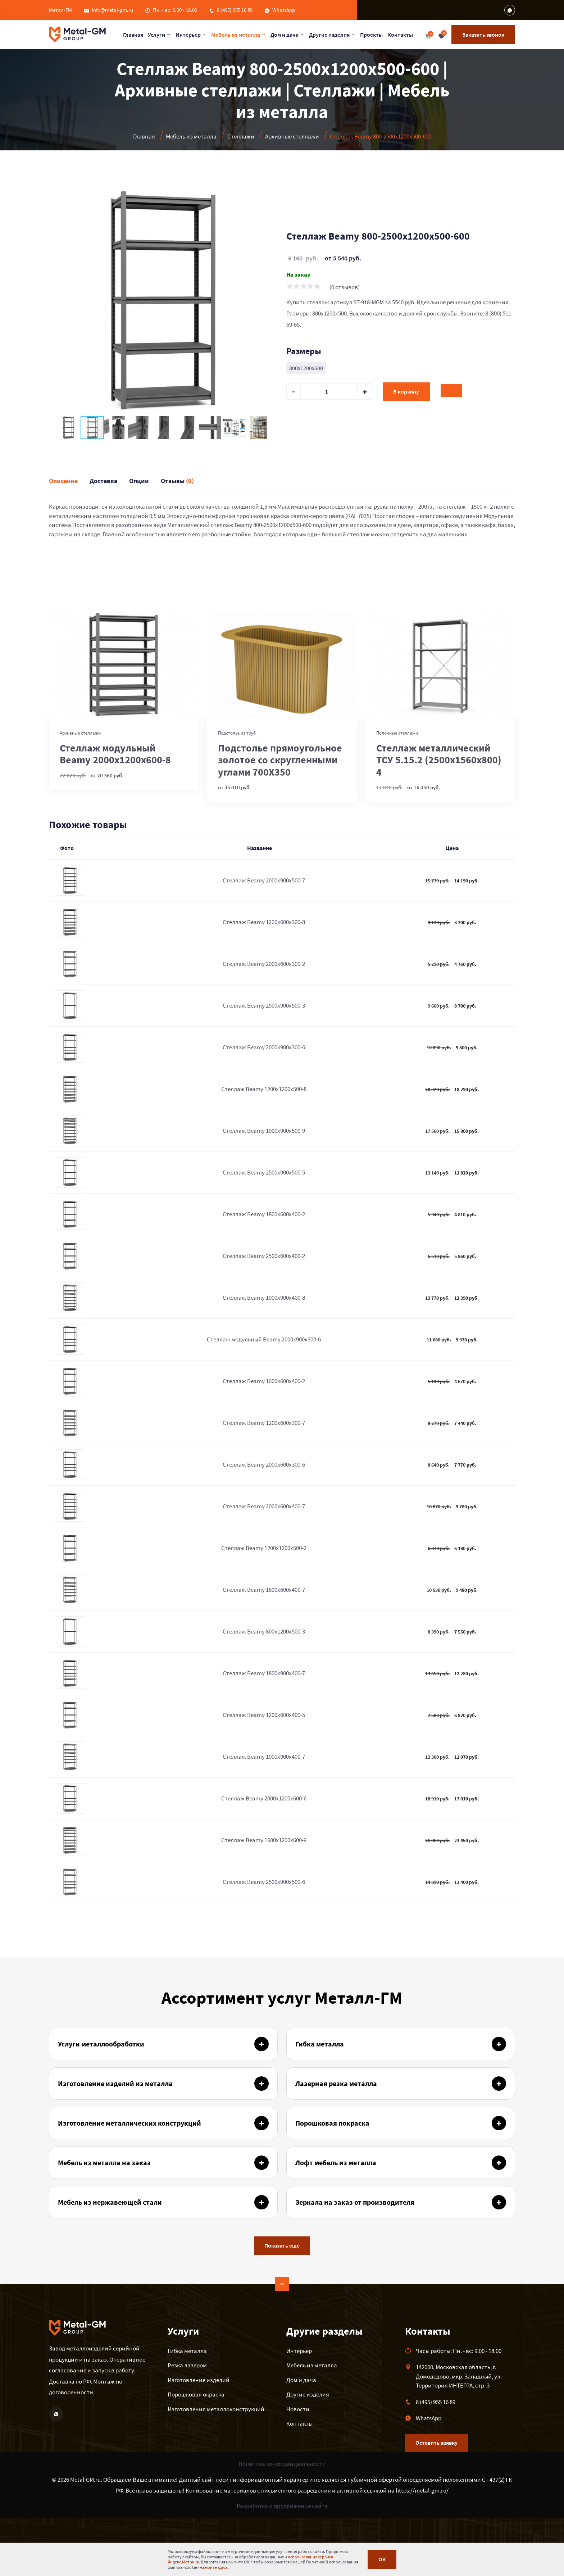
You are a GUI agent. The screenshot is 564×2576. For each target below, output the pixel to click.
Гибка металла (187, 2351)
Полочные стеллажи (397, 733)
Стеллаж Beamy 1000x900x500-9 (264, 1131)
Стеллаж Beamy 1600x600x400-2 (264, 1381)
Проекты (371, 34)
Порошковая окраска (196, 2394)
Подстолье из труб (237, 733)
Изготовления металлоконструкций (216, 2409)
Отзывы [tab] (177, 481)
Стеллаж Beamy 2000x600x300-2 (264, 964)
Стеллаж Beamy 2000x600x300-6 (264, 1464)
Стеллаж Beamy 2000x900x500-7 (264, 880)
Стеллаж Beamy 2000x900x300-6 (264, 1047)
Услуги (156, 34)
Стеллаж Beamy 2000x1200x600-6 (263, 1798)
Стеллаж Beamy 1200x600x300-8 (264, 922)
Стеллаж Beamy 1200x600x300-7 (264, 1423)
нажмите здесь (214, 2567)
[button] (271, 193)
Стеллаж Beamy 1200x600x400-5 (264, 1715)
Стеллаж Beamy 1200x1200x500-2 (263, 1548)
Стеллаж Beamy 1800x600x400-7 (264, 1590)
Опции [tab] (139, 481)
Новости (297, 2409)
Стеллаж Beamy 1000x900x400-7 (264, 1757)
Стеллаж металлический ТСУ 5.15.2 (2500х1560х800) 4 (438, 759)
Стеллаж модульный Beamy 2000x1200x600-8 (115, 754)
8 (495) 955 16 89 (235, 9)
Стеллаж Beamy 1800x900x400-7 (264, 1673)
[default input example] (329, 391)
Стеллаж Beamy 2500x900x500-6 (264, 1882)
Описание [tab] (63, 481)
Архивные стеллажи (80, 733)
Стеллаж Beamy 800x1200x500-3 (264, 1631)
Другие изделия (329, 34)
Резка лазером (187, 2365)
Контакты (400, 34)
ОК (382, 2559)
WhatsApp (283, 9)
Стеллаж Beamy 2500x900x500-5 (264, 1172)
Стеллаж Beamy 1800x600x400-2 (264, 1214)
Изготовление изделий (198, 2380)
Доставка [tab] (103, 481)
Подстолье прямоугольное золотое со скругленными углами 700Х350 (280, 759)
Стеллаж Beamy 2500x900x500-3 (264, 1005)
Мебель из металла (236, 34)
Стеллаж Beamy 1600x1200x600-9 (263, 1840)
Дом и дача (285, 34)
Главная (133, 34)
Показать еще (282, 2245)
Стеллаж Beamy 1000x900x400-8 (264, 1297)
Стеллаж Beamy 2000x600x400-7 (264, 1506)
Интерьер (188, 34)
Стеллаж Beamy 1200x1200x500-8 (263, 1089)
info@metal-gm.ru (112, 9)
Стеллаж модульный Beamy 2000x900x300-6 (264, 1339)
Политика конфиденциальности (282, 2464)
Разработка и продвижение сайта (282, 2506)
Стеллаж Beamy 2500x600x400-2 (264, 1256)
